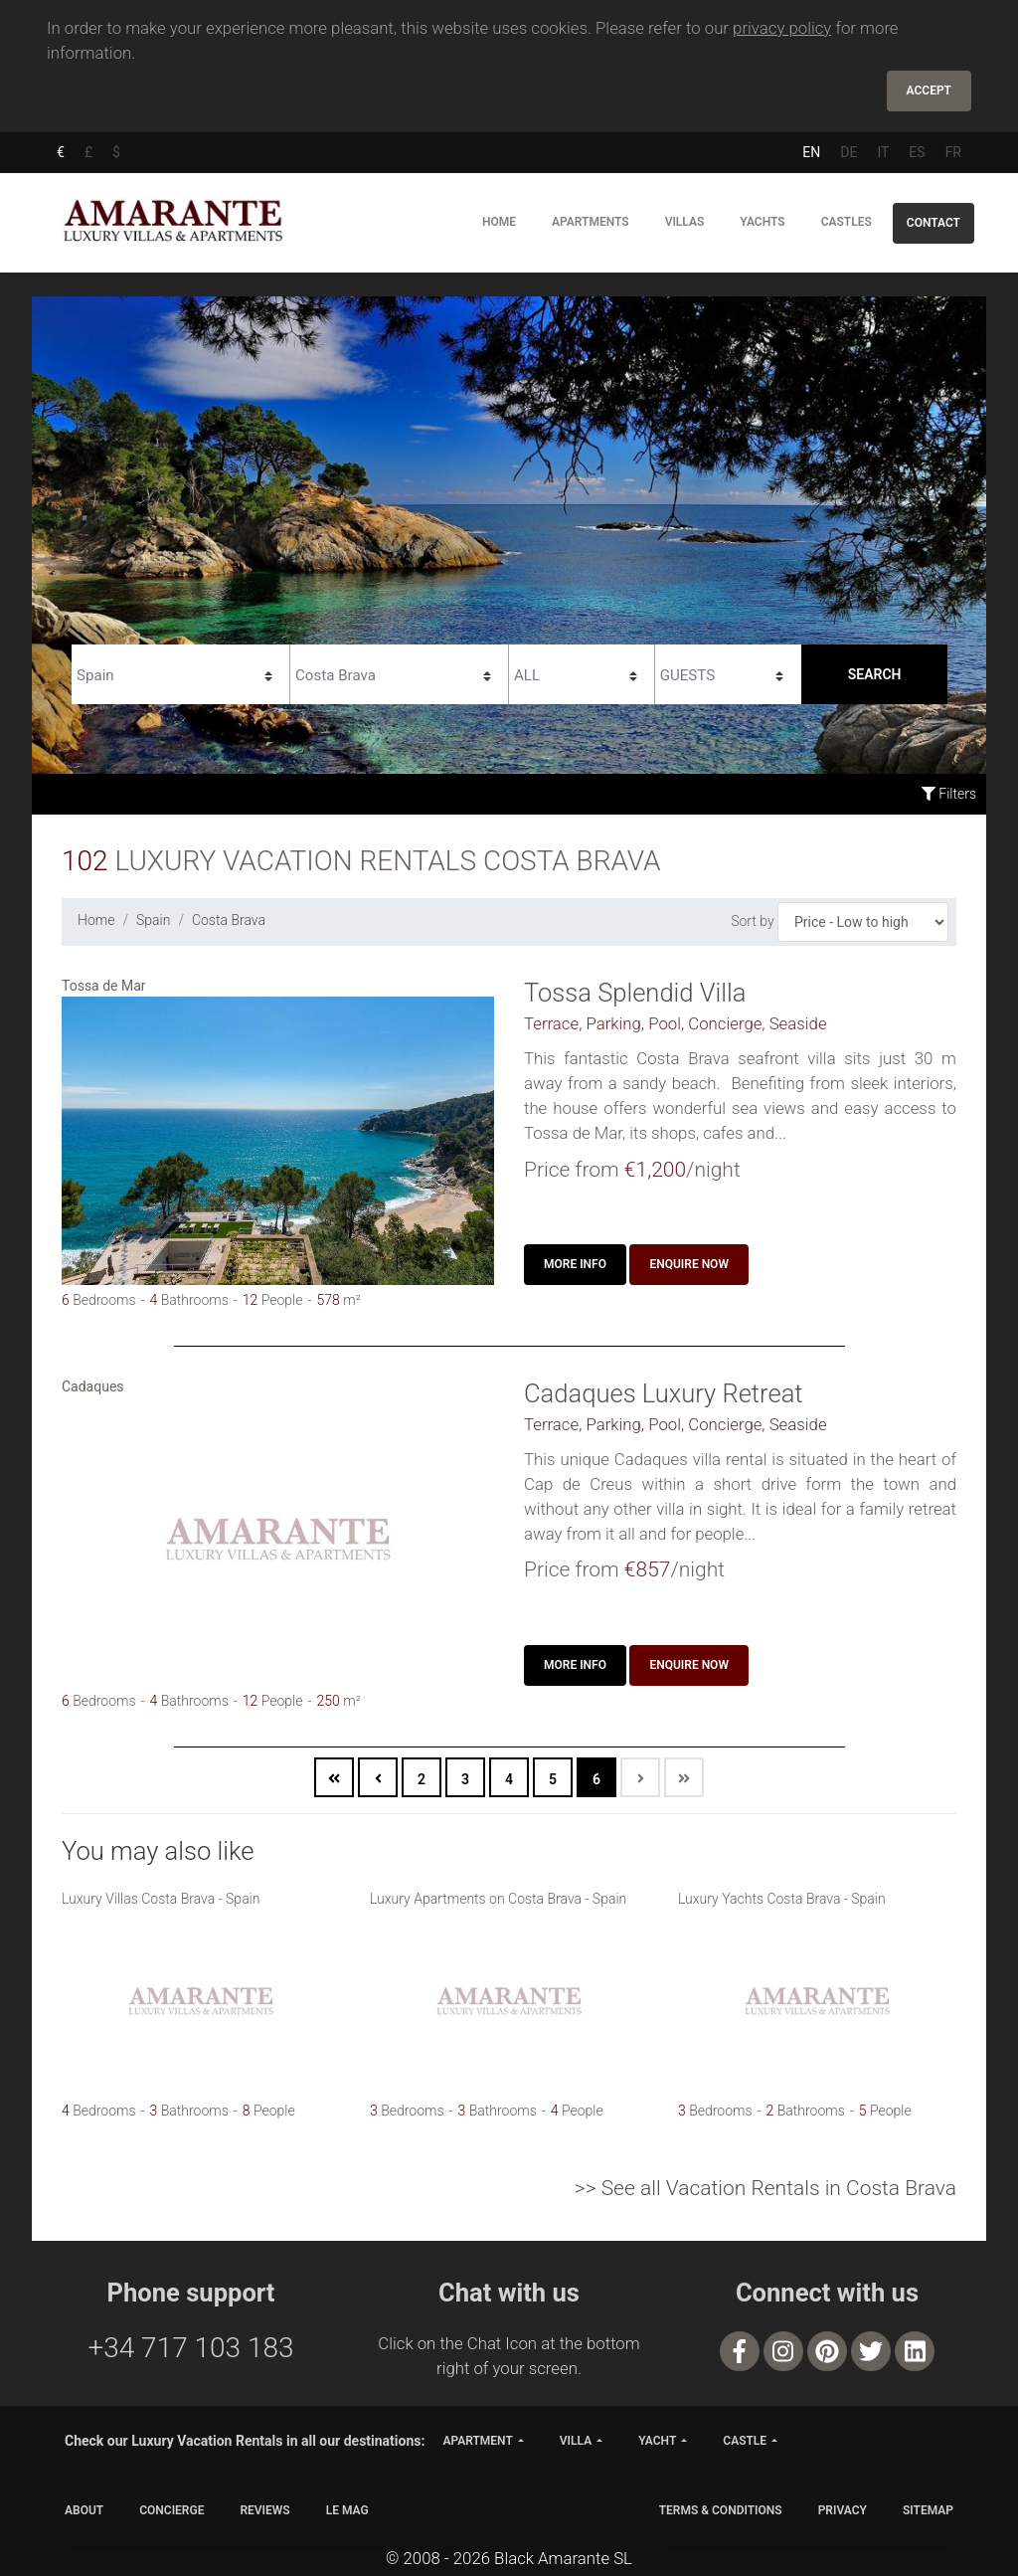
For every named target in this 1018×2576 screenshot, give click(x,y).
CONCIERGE (171, 2510)
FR (953, 152)
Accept (929, 90)
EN (811, 152)
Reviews (264, 2510)
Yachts (762, 222)
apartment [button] (477, 2441)
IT (883, 152)
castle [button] (744, 2441)
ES (917, 152)
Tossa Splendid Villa (635, 993)
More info (575, 1264)
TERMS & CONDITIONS (720, 2510)
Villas (685, 222)
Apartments (590, 222)
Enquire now (689, 1264)
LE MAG (347, 2510)
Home (499, 222)
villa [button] (576, 2441)
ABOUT (84, 2510)
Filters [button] (949, 794)
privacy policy (782, 28)
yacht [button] (657, 2441)
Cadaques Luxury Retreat (663, 1393)
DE (848, 152)
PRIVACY (842, 2510)
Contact (933, 223)
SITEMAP (928, 2510)
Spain (153, 920)
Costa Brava (228, 920)
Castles (846, 222)
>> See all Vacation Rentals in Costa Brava (765, 2188)
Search (875, 674)
